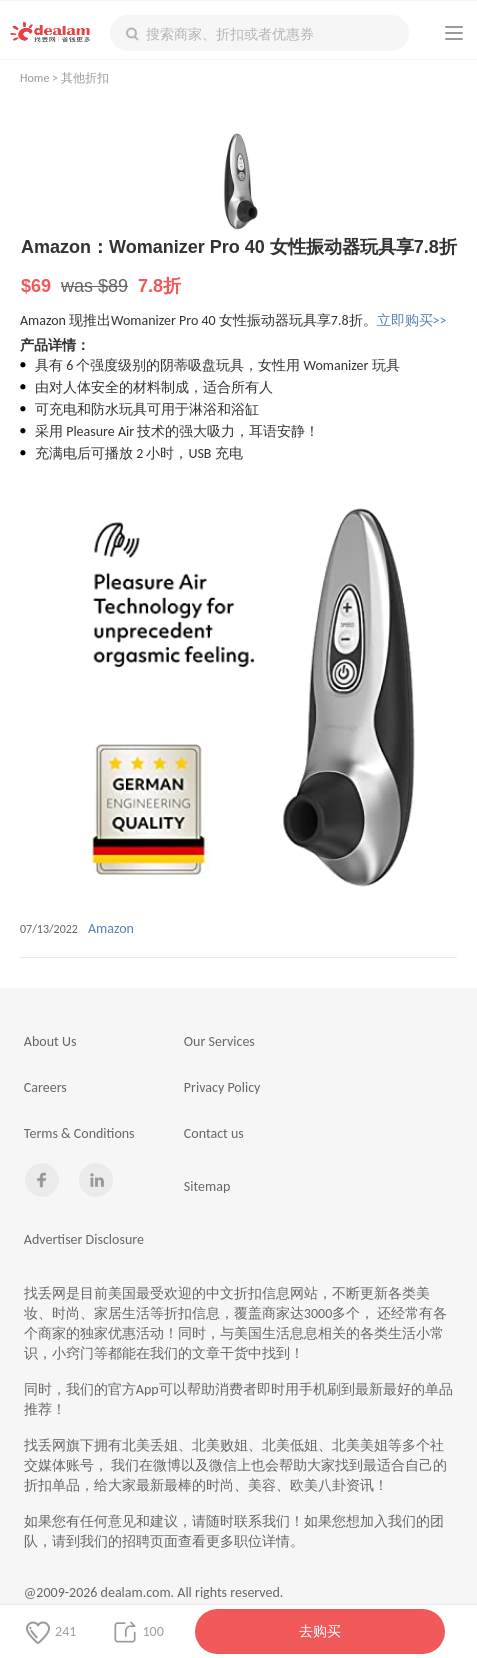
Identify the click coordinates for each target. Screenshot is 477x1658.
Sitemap (207, 1186)
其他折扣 (85, 78)
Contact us (214, 1133)
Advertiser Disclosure (84, 1239)
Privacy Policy (222, 1087)
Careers (45, 1087)
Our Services (219, 1041)
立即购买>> (412, 320)
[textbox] (259, 33)
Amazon (111, 928)
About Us (50, 1041)
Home (34, 78)
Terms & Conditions (79, 1133)
